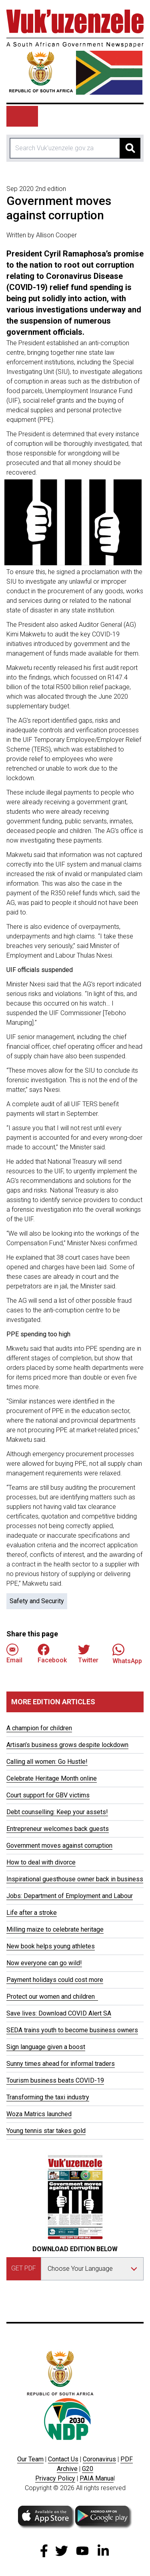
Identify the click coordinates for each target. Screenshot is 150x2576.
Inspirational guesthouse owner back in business (74, 1879)
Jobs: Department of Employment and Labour (69, 1896)
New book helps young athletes (50, 1946)
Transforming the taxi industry (47, 2097)
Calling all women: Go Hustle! (47, 1761)
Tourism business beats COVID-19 (55, 2080)
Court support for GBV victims (48, 1795)
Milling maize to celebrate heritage (55, 1929)
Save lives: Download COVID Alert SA (58, 2013)
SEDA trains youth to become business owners (72, 2030)
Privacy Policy (55, 2478)
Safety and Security (37, 1601)
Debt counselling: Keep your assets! (57, 1812)
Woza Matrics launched (39, 2114)
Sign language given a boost (45, 2047)
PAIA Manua (97, 2478)
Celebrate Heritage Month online (51, 1778)
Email (14, 1654)
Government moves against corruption (59, 1845)
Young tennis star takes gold (46, 2131)
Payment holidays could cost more (54, 1980)
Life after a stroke (31, 1912)
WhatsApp (127, 1654)
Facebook (52, 1654)
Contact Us (63, 2459)
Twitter (88, 1654)
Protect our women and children (52, 1996)
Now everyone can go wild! (44, 1963)
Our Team (30, 2459)
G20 (87, 2469)
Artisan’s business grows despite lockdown (67, 1745)
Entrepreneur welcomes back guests (57, 1829)
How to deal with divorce (41, 1862)
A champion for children (39, 1728)
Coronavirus (99, 2459)
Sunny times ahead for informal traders (60, 2063)
